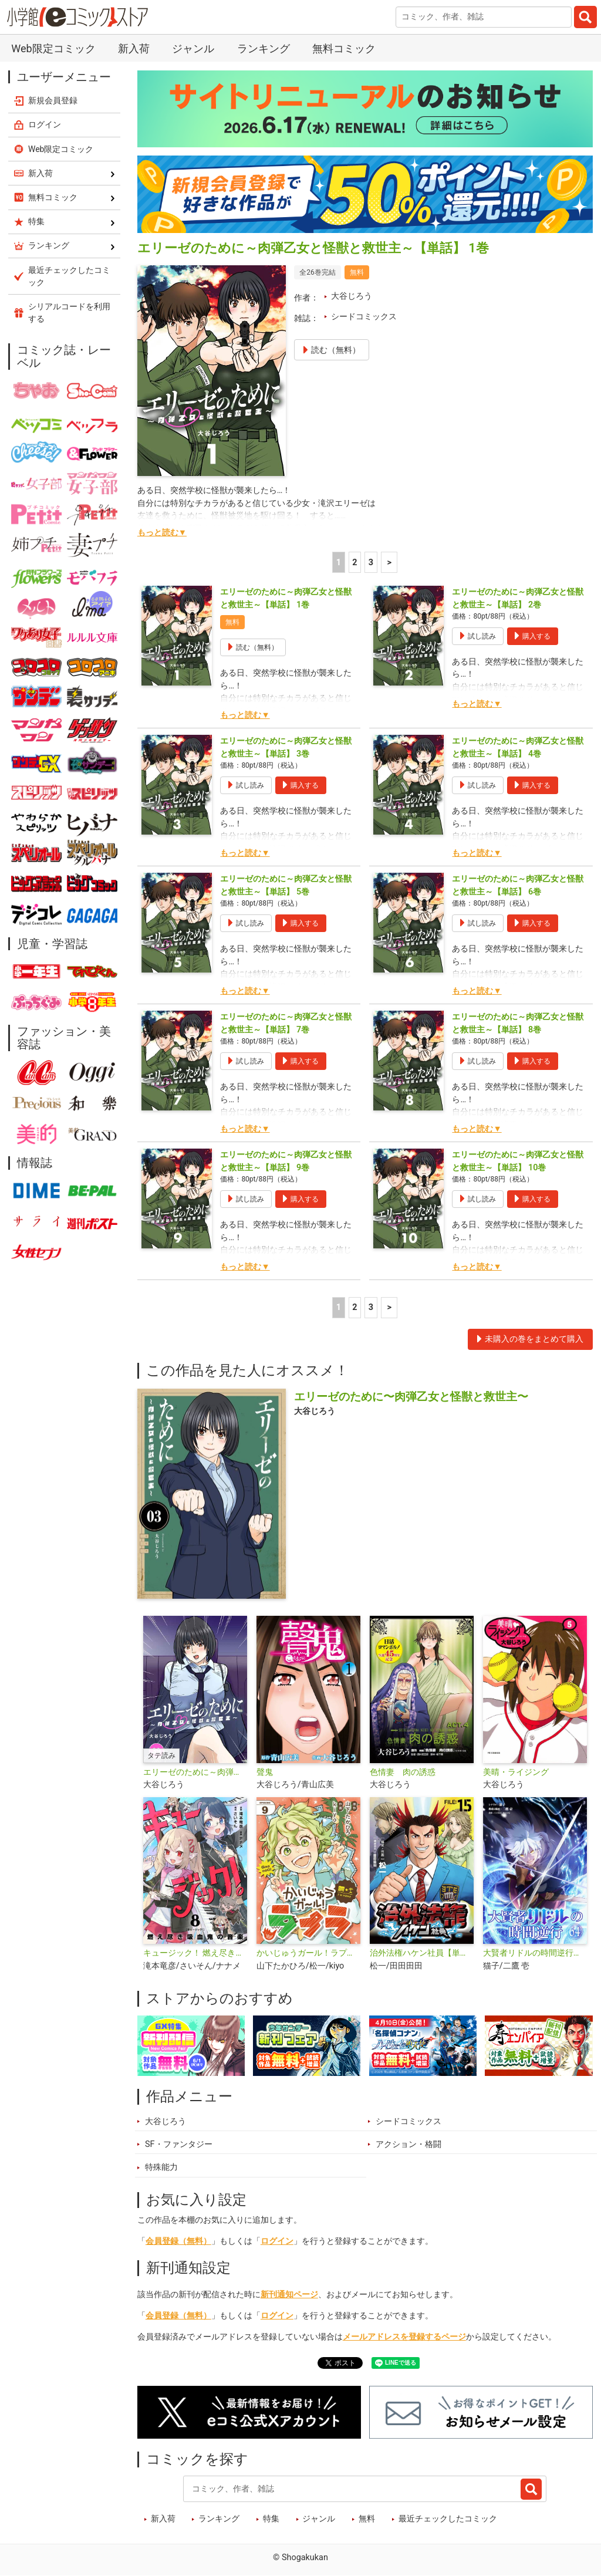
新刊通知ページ (289, 2295)
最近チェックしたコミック (448, 2519)
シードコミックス (364, 317)
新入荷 (134, 48)
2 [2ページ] (354, 563)
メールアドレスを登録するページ (404, 2337)
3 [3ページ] (371, 563)
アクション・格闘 (408, 2144)
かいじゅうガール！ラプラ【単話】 (308, 1953)
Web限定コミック (53, 48)
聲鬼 (264, 1772)
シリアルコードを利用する (69, 312)
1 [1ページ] (338, 563)
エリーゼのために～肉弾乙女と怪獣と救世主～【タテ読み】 (195, 1772)
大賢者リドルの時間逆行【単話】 (535, 1953)
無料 (367, 2519)
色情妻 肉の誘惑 (402, 1772)
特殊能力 (161, 2167)
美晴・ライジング (516, 1772)
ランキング (263, 48)
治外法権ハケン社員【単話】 (422, 1953)
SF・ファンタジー (178, 2144)
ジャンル (193, 48)
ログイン (277, 2241)
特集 (271, 2519)
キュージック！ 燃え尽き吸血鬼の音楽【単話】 (195, 1953)
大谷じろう (351, 296)
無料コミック (344, 48)
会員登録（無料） (178, 2241)
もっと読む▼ (162, 533)
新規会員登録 (52, 100)
